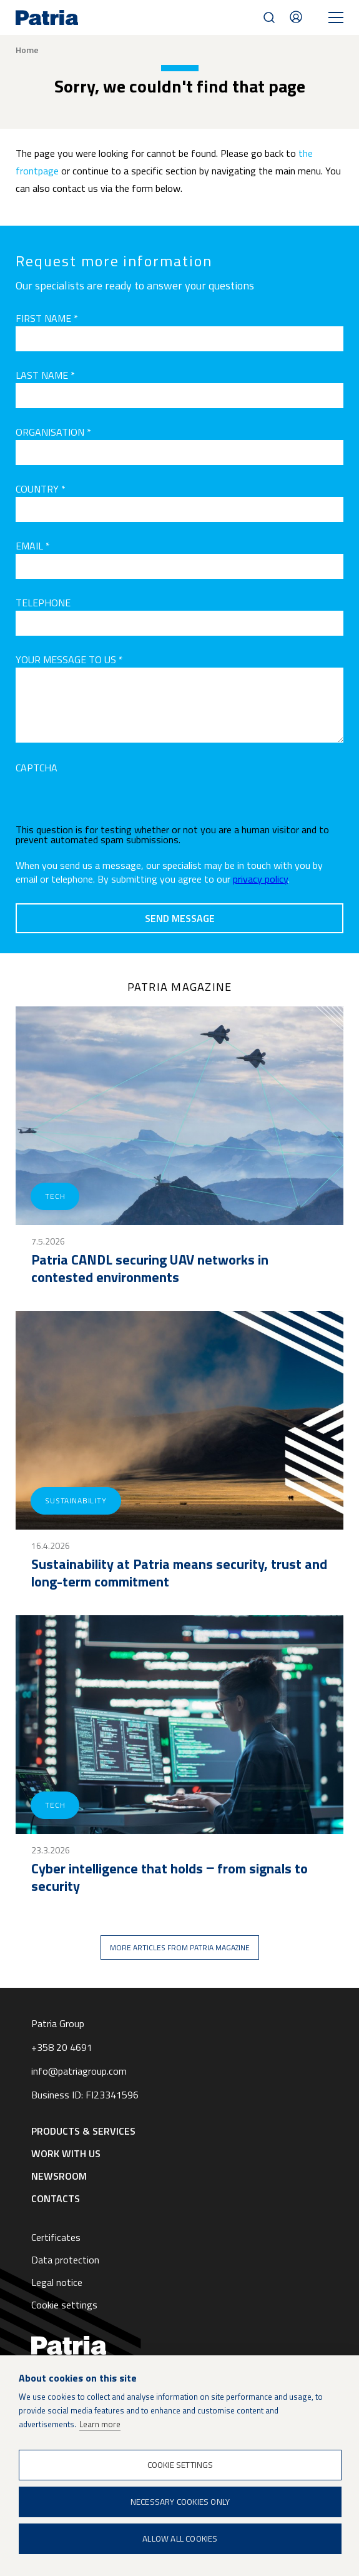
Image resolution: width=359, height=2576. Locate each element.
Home (27, 50)
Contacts (296, 17)
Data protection (65, 2259)
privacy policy (260, 878)
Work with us (66, 2153)
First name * (47, 318)
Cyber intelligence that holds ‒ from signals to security (169, 1877)
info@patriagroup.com (79, 2070)
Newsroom (59, 2175)
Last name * (45, 375)
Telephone (43, 602)
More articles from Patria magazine (180, 1947)
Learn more (99, 2424)
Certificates (56, 2237)
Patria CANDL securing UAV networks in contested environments (149, 1268)
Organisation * (53, 431)
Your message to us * (69, 659)
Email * (33, 545)
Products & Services (83, 2130)
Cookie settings (64, 2304)
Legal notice (56, 2282)
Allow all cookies (179, 2538)
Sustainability (76, 1500)
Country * (41, 488)
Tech (55, 1196)
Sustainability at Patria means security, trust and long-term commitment (179, 1572)
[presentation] (110, 800)
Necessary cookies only (180, 2501)
